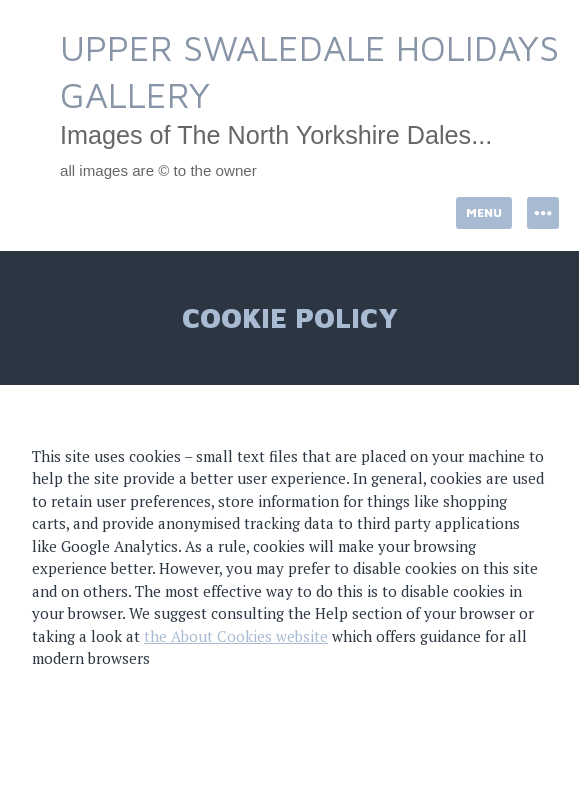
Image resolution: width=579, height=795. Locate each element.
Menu (484, 212)
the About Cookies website (236, 636)
